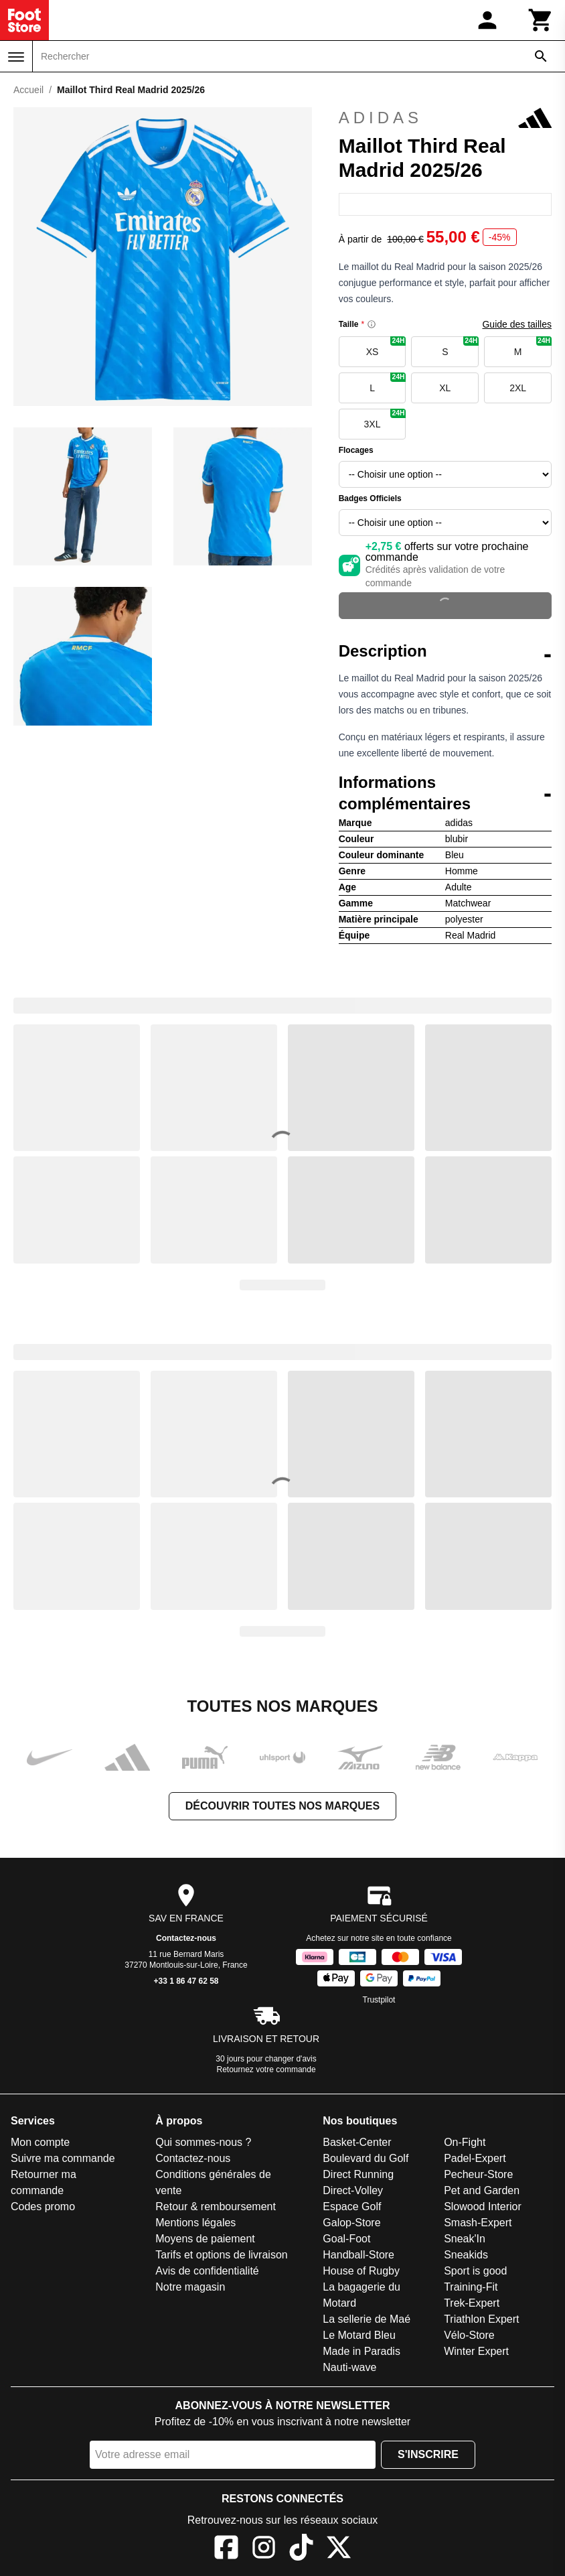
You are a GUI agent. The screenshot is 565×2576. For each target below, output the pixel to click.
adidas (445, 118)
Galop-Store (351, 2222)
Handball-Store (358, 2254)
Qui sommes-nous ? (203, 2142)
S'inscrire (428, 2454)
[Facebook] (226, 2549)
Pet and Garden (481, 2190)
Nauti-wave (349, 2367)
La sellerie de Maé (366, 2319)
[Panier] (541, 20)
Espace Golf (352, 2206)
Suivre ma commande (63, 2158)
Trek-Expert (471, 2303)
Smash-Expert (477, 2222)
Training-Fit (470, 2287)
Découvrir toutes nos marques (282, 1806)
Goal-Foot (346, 2238)
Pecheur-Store (478, 2174)
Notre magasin (190, 2287)
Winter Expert (476, 2351)
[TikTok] (301, 2549)
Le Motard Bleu (359, 2335)
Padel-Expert (475, 2158)
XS (386, 346)
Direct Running (358, 2174)
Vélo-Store (469, 2335)
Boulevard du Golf (365, 2158)
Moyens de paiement (205, 2238)
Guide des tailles (517, 324)
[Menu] (16, 57)
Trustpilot (379, 2000)
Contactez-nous (186, 1938)
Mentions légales (195, 2222)
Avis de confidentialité (206, 2271)
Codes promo (43, 2206)
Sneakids (466, 2254)
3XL (385, 419)
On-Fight (464, 2142)
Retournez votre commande (266, 2069)
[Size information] (371, 324)
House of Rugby (361, 2271)
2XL (517, 388)
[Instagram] (263, 2549)
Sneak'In (464, 2238)
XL (445, 388)
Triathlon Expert (481, 2319)
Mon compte (40, 2142)
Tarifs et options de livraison (221, 2254)
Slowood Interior (482, 2206)
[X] (338, 2549)
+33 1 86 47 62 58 (185, 1981)
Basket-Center (357, 2142)
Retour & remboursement (215, 2206)
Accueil (28, 89)
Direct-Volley (353, 2190)
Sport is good (475, 2271)
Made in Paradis (361, 2351)
